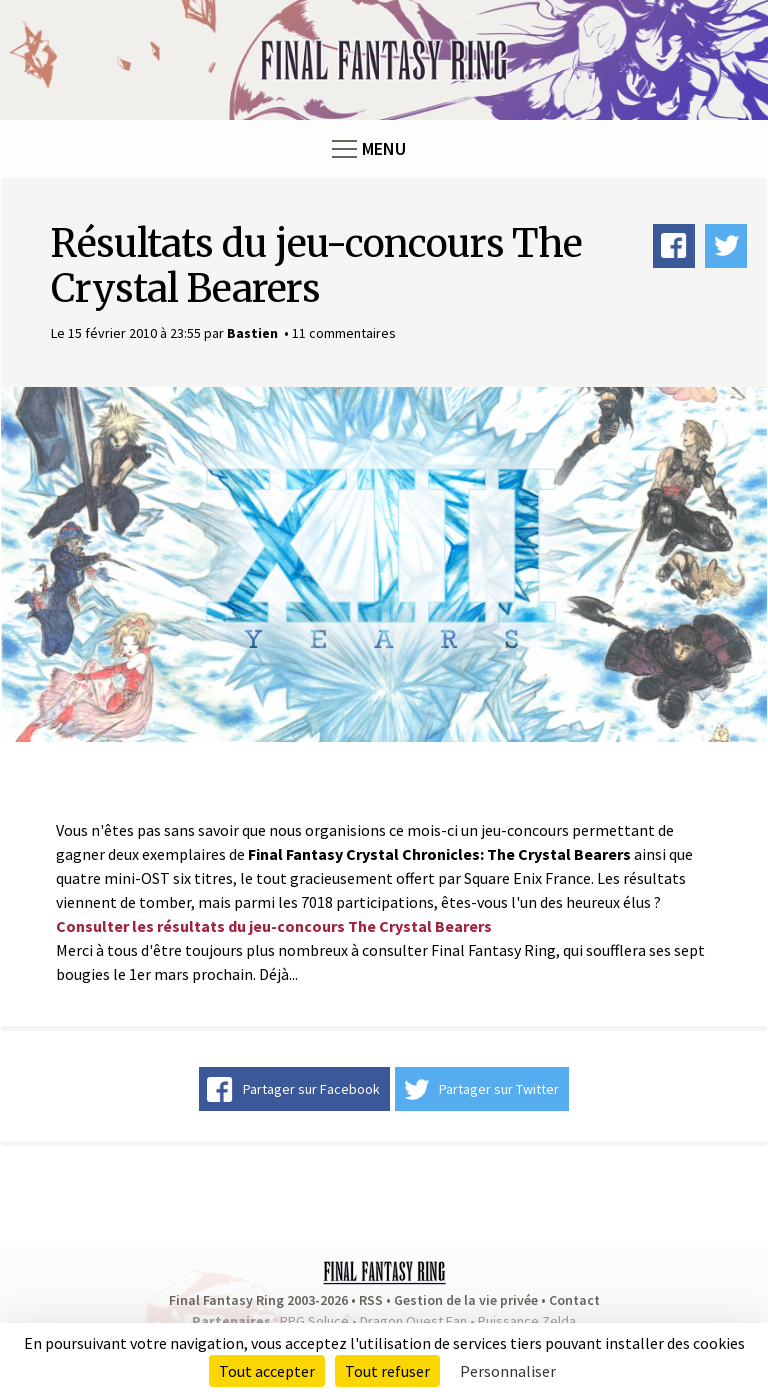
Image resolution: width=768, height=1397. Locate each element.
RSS (371, 1300)
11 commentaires (344, 333)
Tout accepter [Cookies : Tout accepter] (267, 1371)
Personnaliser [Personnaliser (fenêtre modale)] (508, 1371)
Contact (574, 1300)
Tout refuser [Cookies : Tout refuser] (387, 1371)
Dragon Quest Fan (413, 1321)
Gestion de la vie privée (466, 1300)
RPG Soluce (314, 1321)
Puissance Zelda (527, 1321)
